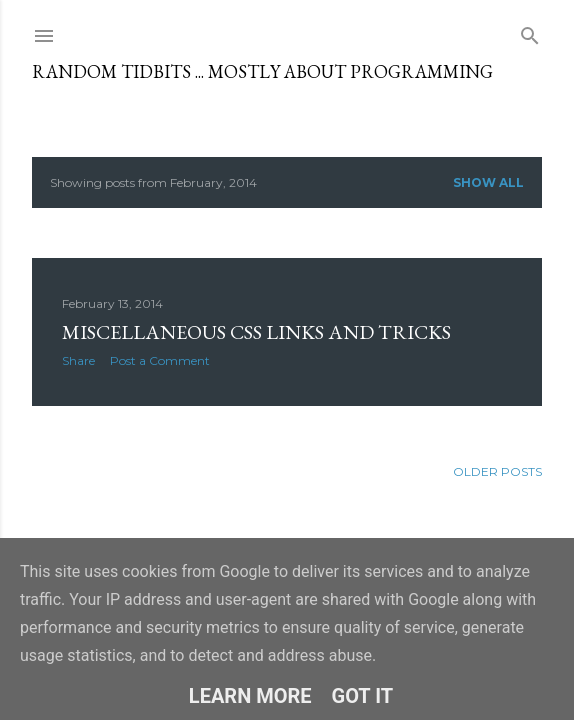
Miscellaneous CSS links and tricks (256, 332)
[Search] (530, 31)
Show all (488, 182)
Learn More (250, 696)
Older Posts (497, 471)
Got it (363, 696)
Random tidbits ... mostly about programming (262, 71)
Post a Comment (160, 360)
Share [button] (78, 360)
